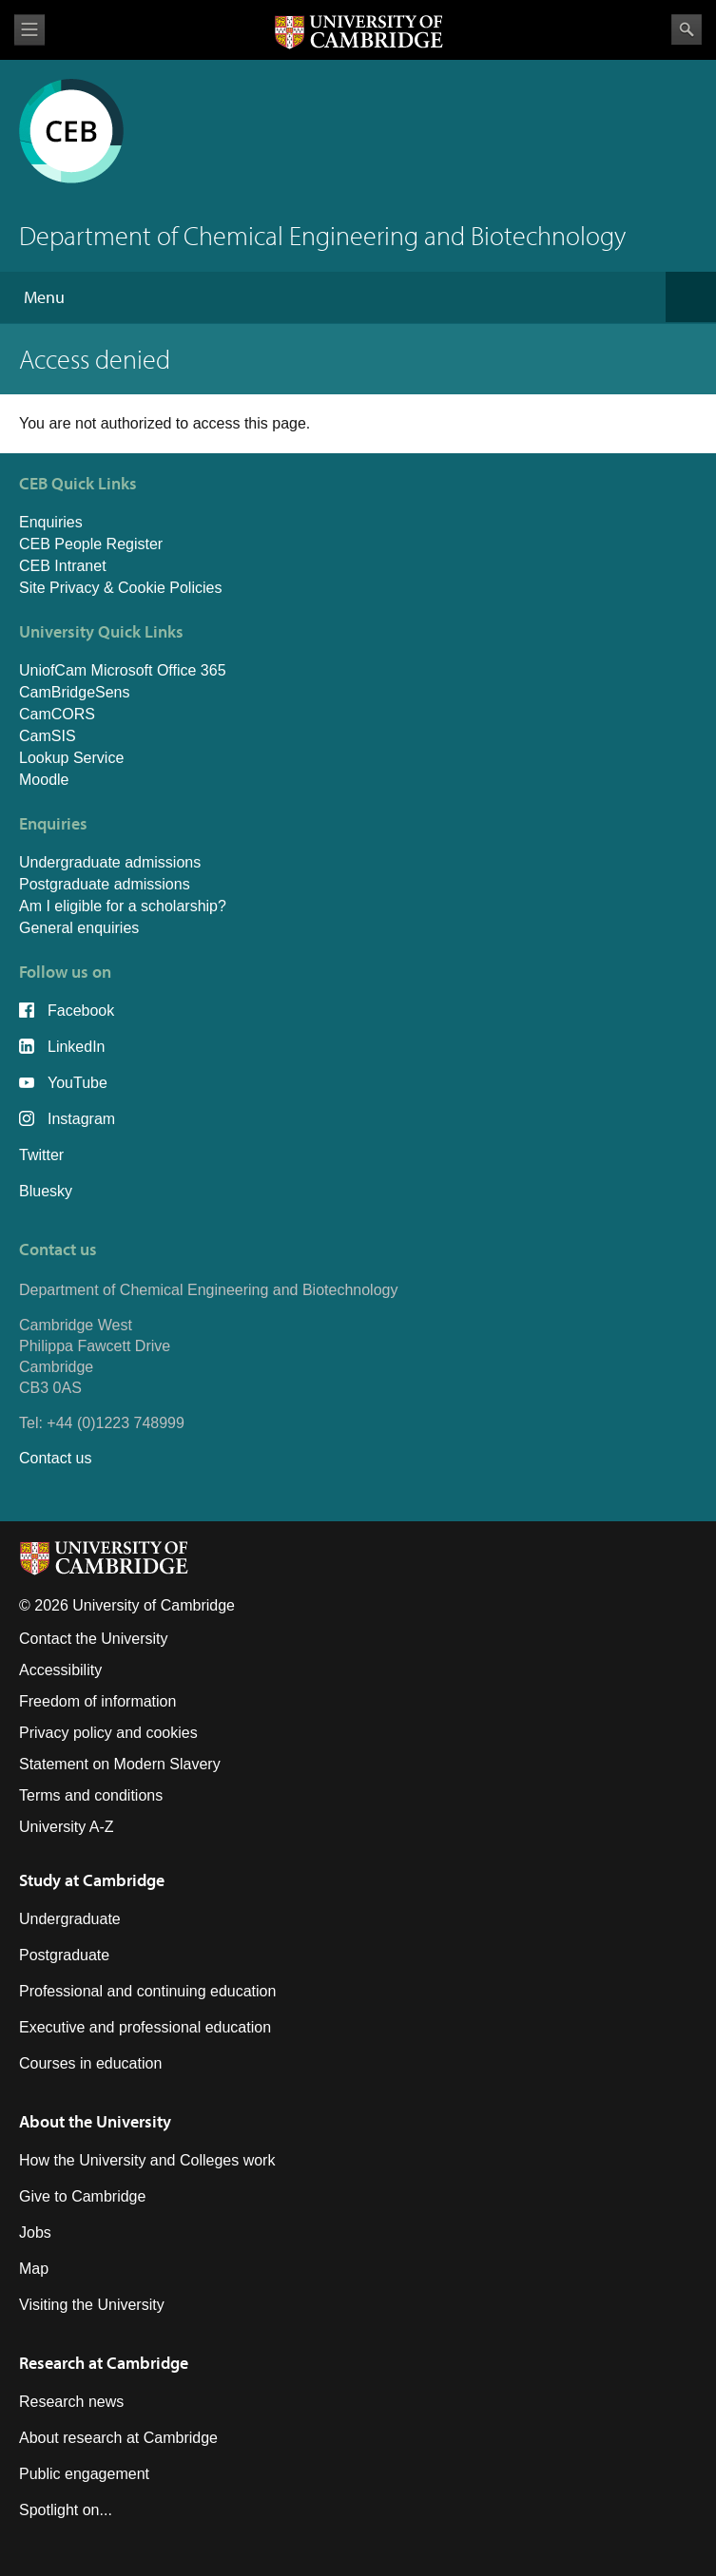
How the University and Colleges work (147, 2160)
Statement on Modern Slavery (120, 1764)
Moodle (43, 780)
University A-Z (66, 1827)
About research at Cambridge (118, 2438)
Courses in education (90, 2063)
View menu (29, 30)
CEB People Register (91, 544)
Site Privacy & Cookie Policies (120, 588)
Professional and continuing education (147, 1991)
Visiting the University (91, 2305)
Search (686, 29)
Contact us (55, 1458)
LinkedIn (77, 1047)
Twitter (41, 1155)
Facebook (81, 1010)
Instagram (81, 1119)
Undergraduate (70, 1919)
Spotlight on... (65, 2510)
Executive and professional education (145, 2027)
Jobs (35, 2232)
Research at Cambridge (103, 2363)
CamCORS (57, 714)
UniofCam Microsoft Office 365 (122, 670)
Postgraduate (64, 1955)
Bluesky (45, 1191)
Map (33, 2269)
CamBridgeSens (74, 692)
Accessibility (60, 1670)
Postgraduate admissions (104, 884)
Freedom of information (97, 1701)
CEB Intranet (62, 566)
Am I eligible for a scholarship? (122, 906)
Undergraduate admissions (110, 862)
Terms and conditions (91, 1795)
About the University (95, 2121)
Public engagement (84, 2474)
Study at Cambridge (91, 1880)
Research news (71, 2402)
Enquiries (51, 522)
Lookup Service (71, 758)
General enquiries (79, 928)
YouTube (77, 1083)
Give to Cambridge (82, 2196)
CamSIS (47, 736)
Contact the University (93, 1639)
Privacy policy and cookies (108, 1733)
